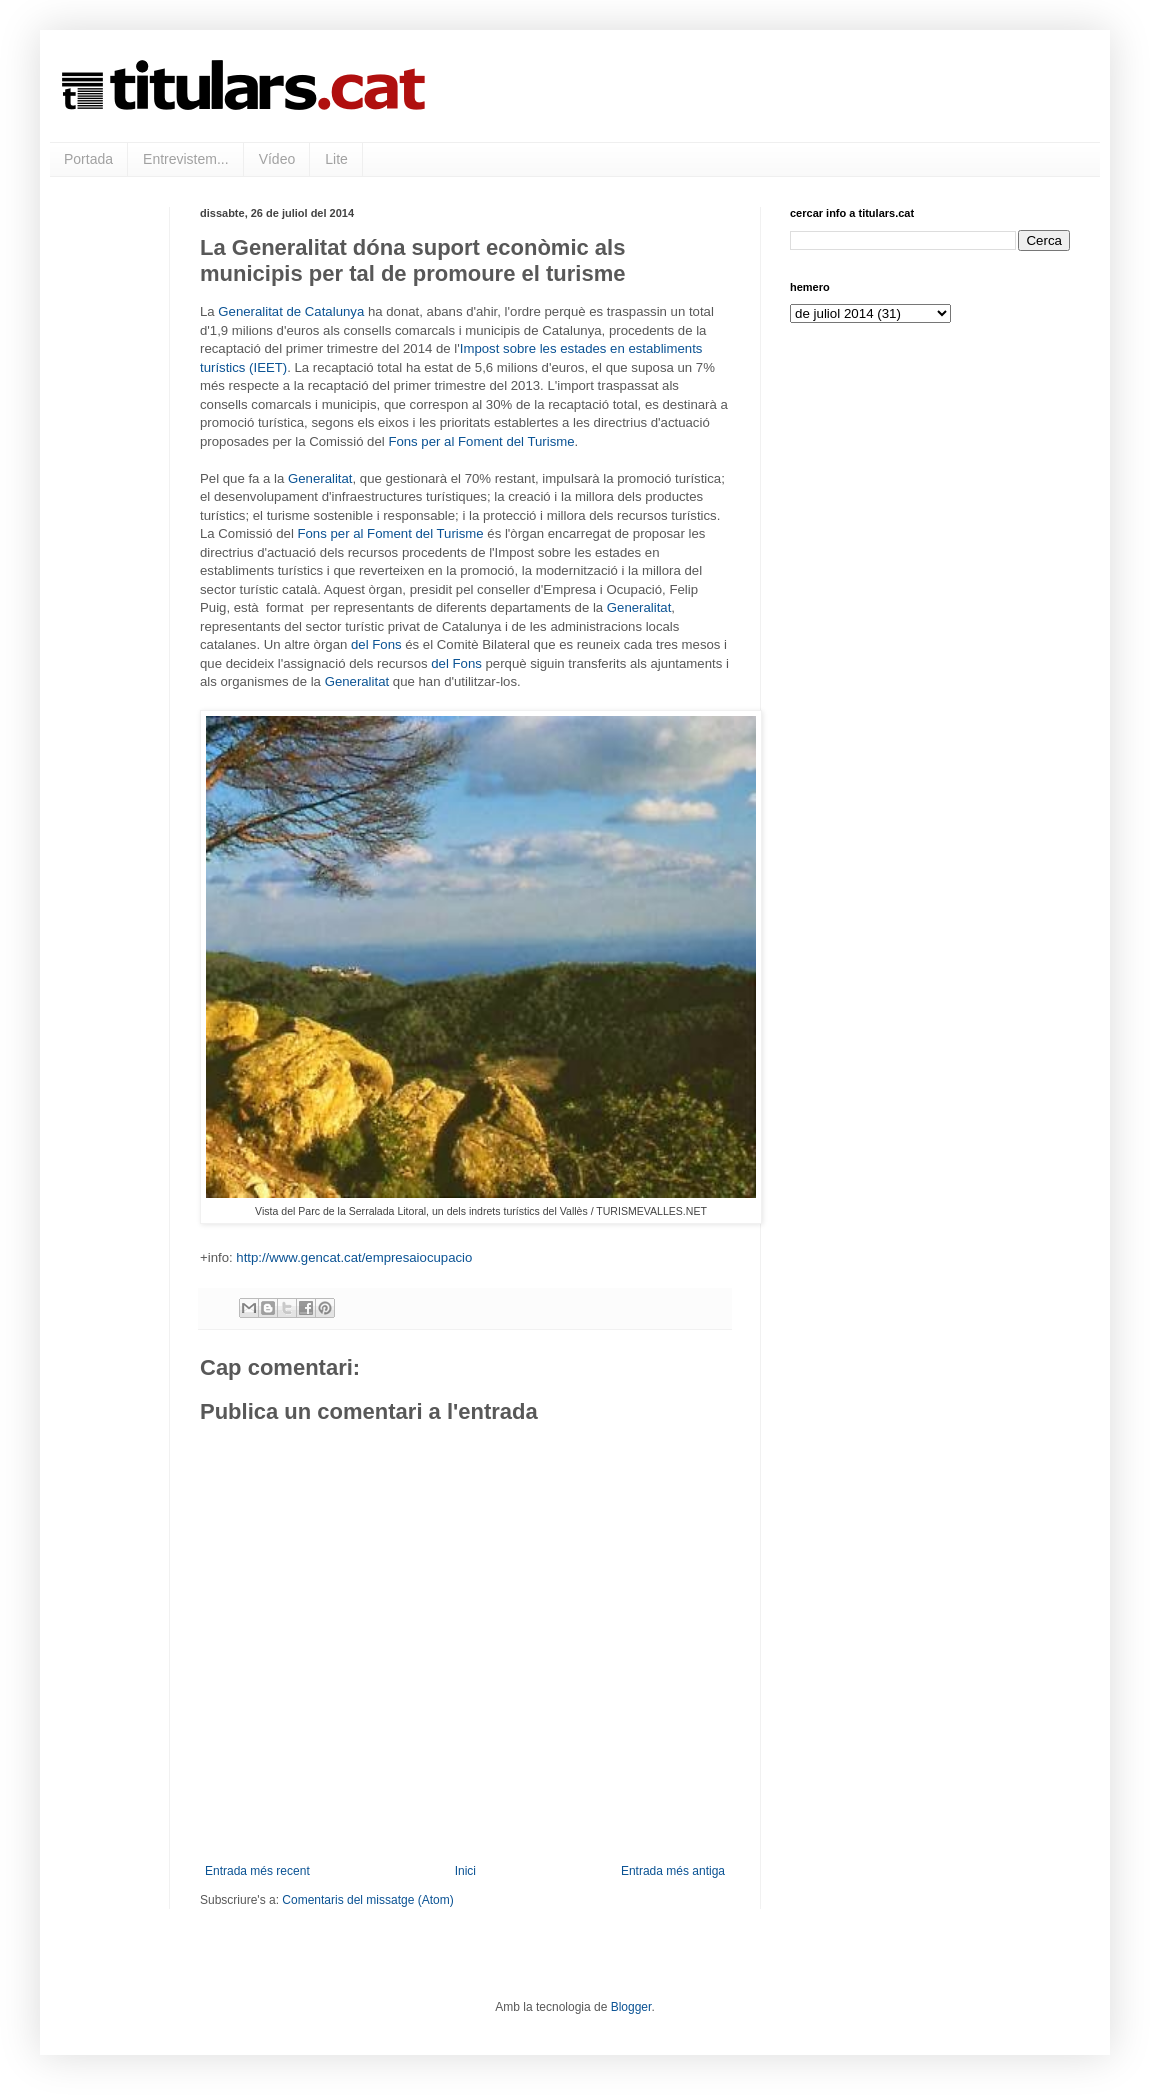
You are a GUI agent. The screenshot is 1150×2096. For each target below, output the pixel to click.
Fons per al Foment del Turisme (481, 441)
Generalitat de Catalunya (291, 311)
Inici (465, 1871)
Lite (336, 159)
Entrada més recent (257, 1871)
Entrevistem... (186, 159)
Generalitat (320, 478)
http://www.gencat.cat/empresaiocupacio (354, 1257)
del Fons (376, 644)
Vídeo (277, 159)
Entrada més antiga (673, 1871)
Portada (88, 159)
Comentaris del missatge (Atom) (367, 1900)
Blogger (631, 2007)
